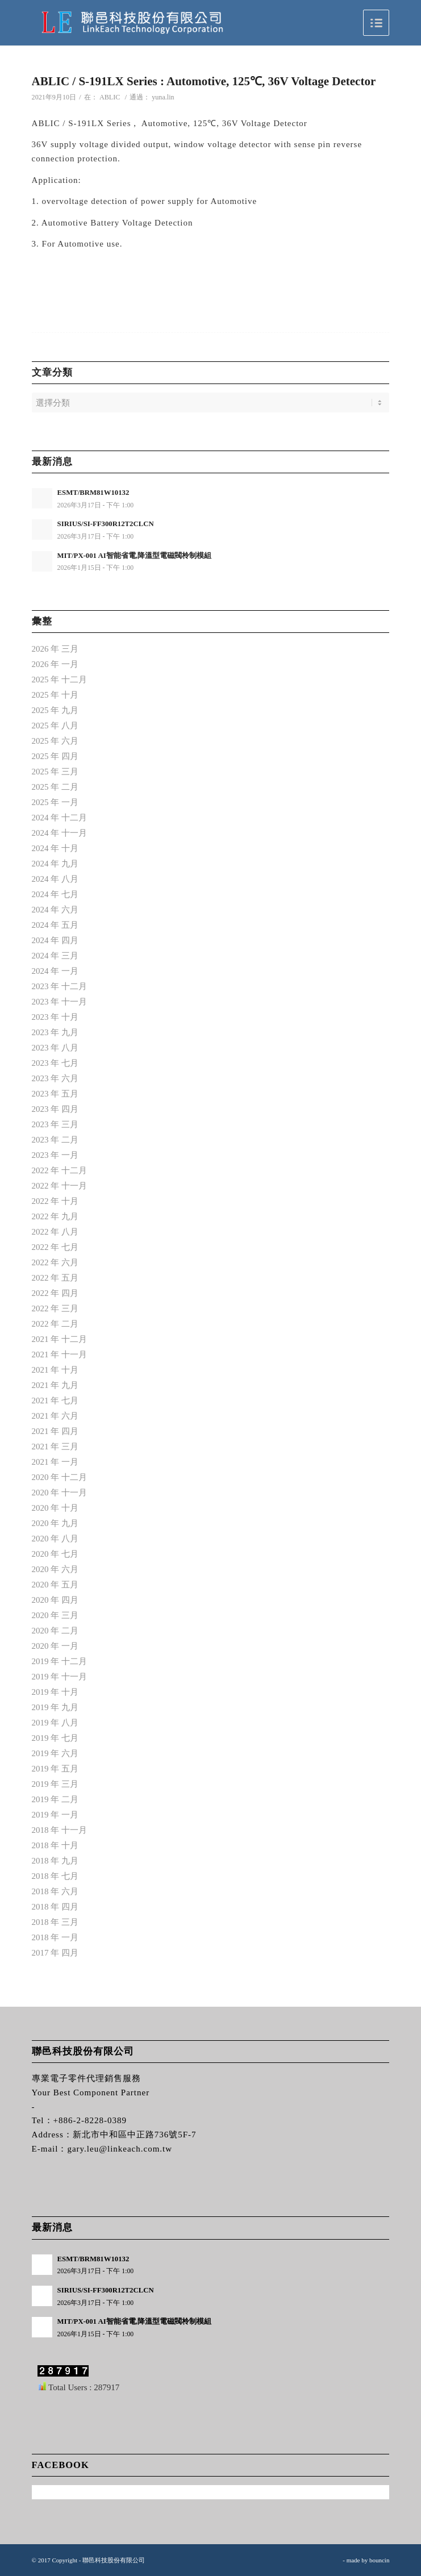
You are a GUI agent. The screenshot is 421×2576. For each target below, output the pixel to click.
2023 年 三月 (55, 1124)
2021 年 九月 (55, 1385)
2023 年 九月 (55, 1032)
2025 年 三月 (55, 771)
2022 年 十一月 (59, 1185)
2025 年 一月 (55, 802)
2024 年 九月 (55, 863)
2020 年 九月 (55, 1523)
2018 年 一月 (55, 1937)
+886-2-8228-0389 (90, 2120)
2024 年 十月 (55, 848)
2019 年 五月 (55, 1768)
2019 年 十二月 (59, 1661)
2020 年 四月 (55, 1599)
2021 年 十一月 (59, 1354)
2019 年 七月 (55, 1738)
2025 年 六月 (55, 740)
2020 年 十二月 (59, 1477)
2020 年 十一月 (59, 1492)
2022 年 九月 (55, 1216)
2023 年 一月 (55, 1155)
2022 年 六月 (55, 1262)
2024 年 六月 (55, 909)
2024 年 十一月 (59, 832)
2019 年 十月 (55, 1692)
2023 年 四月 (55, 1109)
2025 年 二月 (55, 786)
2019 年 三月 (55, 1784)
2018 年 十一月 (59, 1830)
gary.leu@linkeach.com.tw (119, 2148)
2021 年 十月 (55, 1369)
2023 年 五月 (55, 1093)
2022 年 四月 (55, 1293)
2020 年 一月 (55, 1645)
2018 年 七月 (55, 1876)
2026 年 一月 (55, 664)
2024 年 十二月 (59, 817)
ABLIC (109, 97)
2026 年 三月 (55, 648)
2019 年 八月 (55, 1722)
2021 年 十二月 (59, 1339)
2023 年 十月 (55, 1017)
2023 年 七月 (55, 1063)
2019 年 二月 (55, 1799)
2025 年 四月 (55, 756)
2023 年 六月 (55, 1078)
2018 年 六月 (55, 1891)
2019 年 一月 (55, 1814)
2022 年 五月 (55, 1277)
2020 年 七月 (55, 1553)
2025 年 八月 (55, 725)
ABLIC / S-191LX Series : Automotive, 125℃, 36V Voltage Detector (204, 81)
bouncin (379, 2560)
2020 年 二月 (55, 1630)
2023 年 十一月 (59, 1001)
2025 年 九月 (55, 710)
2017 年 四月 (55, 1952)
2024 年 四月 (55, 940)
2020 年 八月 (55, 1538)
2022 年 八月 (55, 1231)
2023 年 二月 (55, 1139)
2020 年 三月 (55, 1615)
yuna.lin (163, 97)
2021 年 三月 (55, 1446)
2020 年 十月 (55, 1507)
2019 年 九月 (55, 1707)
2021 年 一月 (55, 1461)
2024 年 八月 (55, 878)
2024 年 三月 (55, 955)
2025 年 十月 (55, 694)
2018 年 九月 (55, 1860)
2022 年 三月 (55, 1308)
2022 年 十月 (55, 1201)
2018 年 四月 (55, 1906)
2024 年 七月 (55, 894)
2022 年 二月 (55, 1323)
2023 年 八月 (55, 1047)
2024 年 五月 (55, 924)
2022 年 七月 (55, 1247)
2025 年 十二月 (59, 679)
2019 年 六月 (55, 1753)
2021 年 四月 (55, 1431)
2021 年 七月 (55, 1400)
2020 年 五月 (55, 1584)
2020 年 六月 (55, 1569)
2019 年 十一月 (59, 1676)
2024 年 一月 (55, 971)
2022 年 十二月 (59, 1170)
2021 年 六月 (55, 1415)
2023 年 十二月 (59, 986)
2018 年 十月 (55, 1845)
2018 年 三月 (55, 1922)
